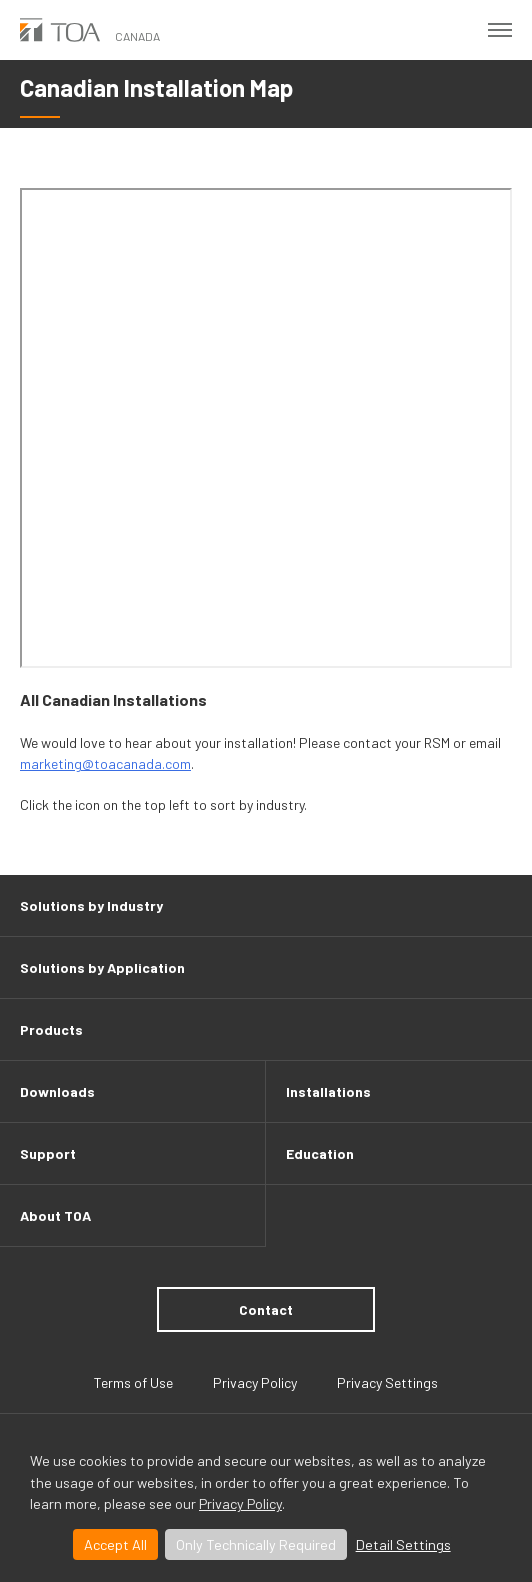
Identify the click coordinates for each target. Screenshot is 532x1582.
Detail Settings (403, 1544)
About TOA (55, 1215)
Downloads (57, 1091)
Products (51, 1029)
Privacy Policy (240, 1503)
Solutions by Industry (91, 905)
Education (320, 1153)
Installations (328, 1091)
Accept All (115, 1544)
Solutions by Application (102, 967)
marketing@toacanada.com (105, 763)
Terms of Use (133, 1382)
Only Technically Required (256, 1544)
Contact (266, 1309)
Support (48, 1153)
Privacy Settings (387, 1382)
